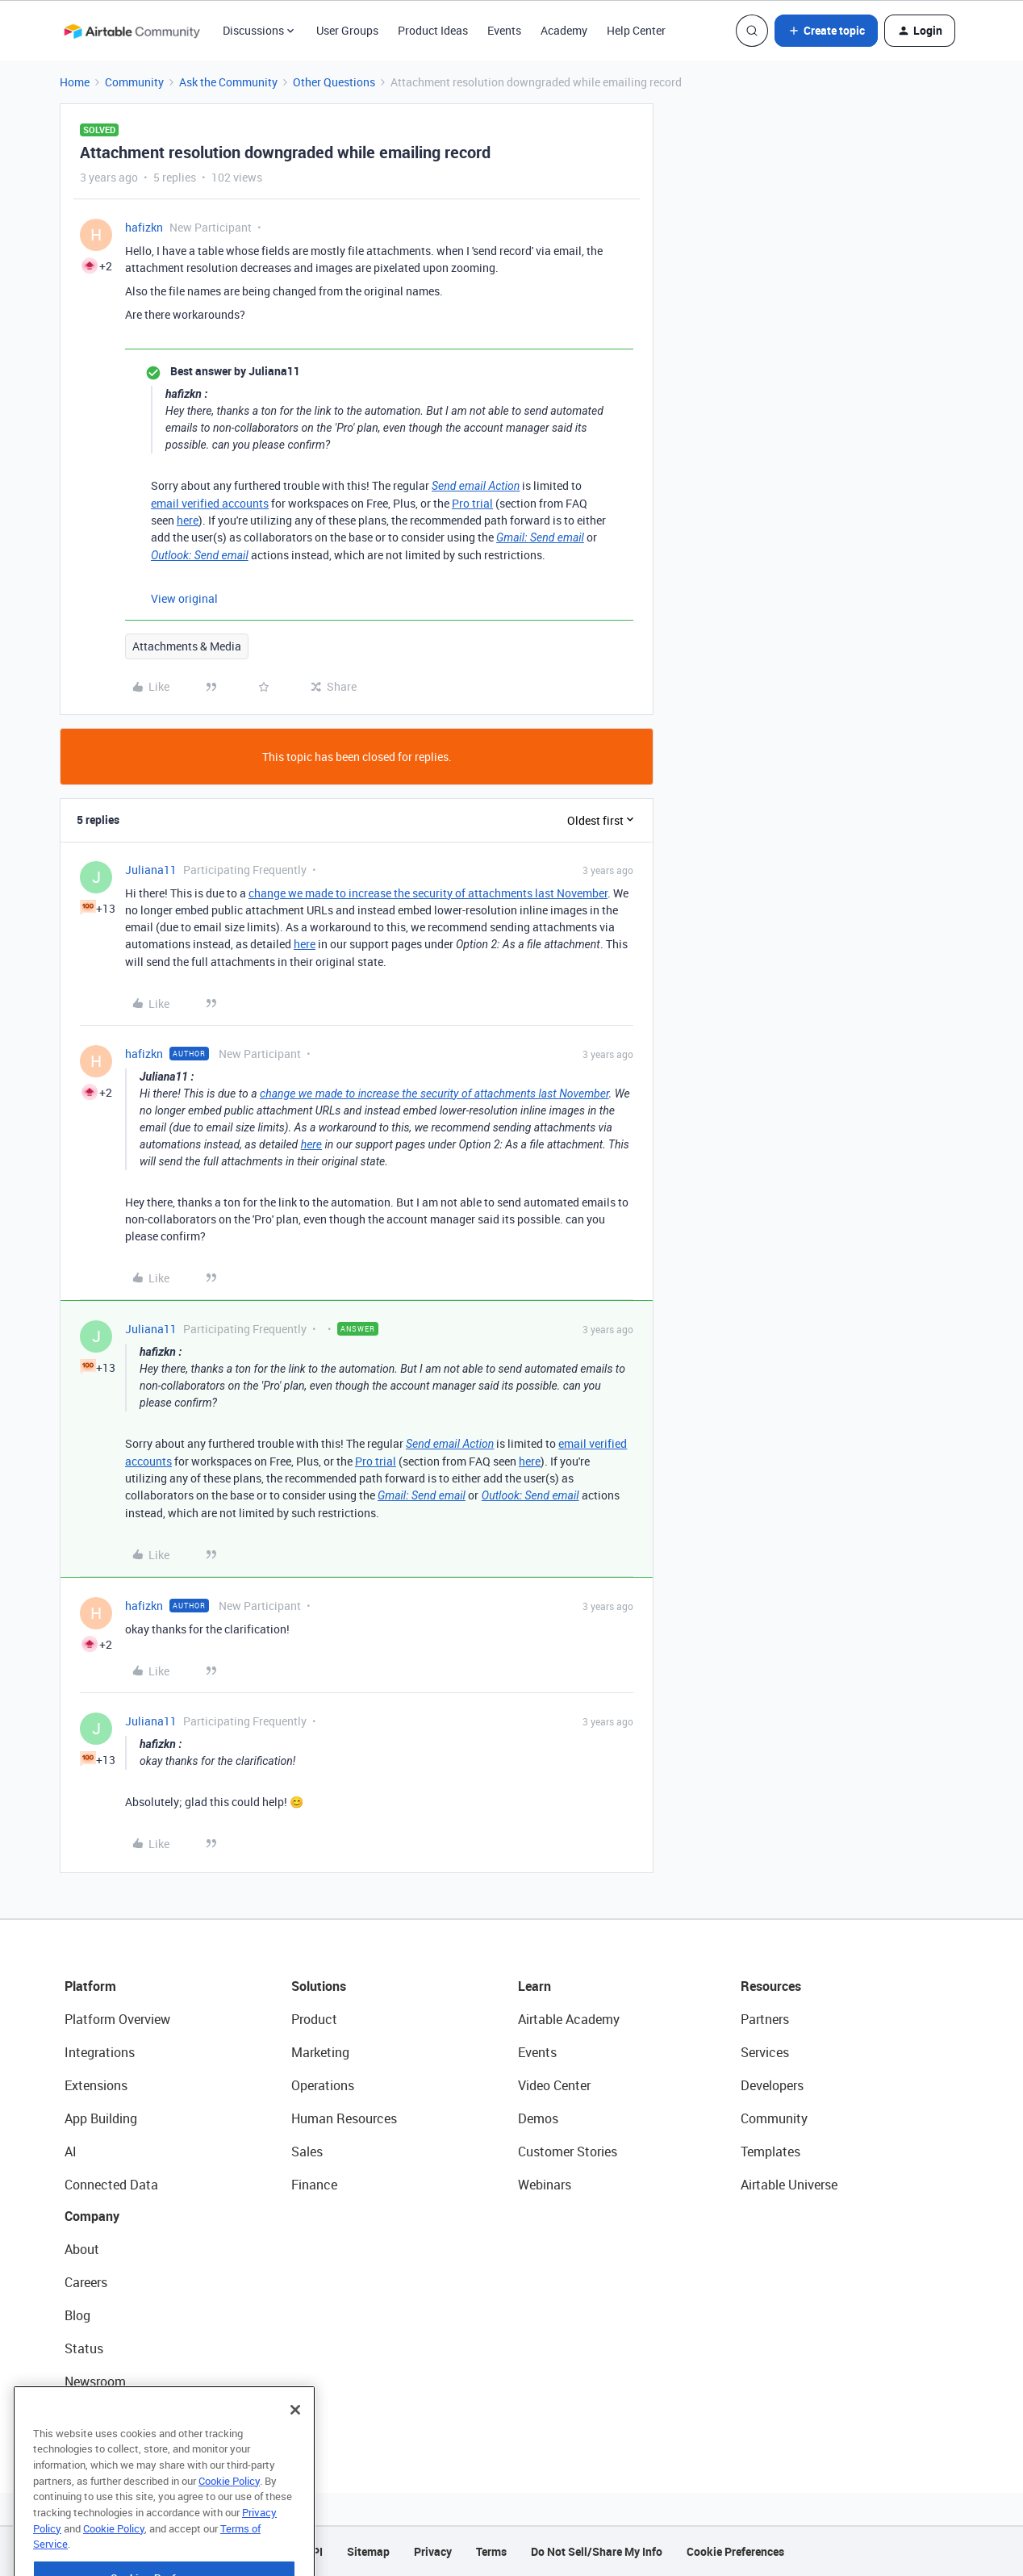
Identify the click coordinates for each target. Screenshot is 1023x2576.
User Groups (347, 30)
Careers (86, 2282)
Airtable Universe (789, 2184)
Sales (307, 2151)
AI (71, 2151)
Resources (771, 1986)
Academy (564, 30)
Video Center (554, 2085)
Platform (90, 1986)
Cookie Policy (229, 2522)
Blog (77, 2315)
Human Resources (344, 2118)
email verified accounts (210, 503)
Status (84, 2348)
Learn (534, 1986)
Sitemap (368, 2551)
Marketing (320, 2052)
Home (75, 82)
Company (92, 2216)
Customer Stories (567, 2151)
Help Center (636, 30)
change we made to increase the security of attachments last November (428, 893)
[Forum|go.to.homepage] (131, 31)
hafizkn (144, 227)
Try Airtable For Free (121, 2414)
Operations (322, 2085)
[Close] (295, 2451)
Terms (491, 2551)
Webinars (544, 2184)
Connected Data (111, 2184)
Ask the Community (228, 82)
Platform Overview (117, 2019)
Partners (765, 2019)
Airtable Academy (569, 2019)
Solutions (318, 1986)
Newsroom (95, 2381)
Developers (772, 2085)
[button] (826, 31)
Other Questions (334, 82)
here (187, 520)
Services (765, 2052)
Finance (314, 2184)
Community (134, 82)
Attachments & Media (186, 646)
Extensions (96, 2085)
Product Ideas (433, 30)
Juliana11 (151, 869)
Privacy (433, 2551)
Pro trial (472, 503)
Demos (538, 2118)
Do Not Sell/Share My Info (596, 2551)
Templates (770, 2151)
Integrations (100, 2052)
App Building (101, 2118)
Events (504, 30)
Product (314, 2019)
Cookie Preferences (735, 2551)
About (82, 2249)
